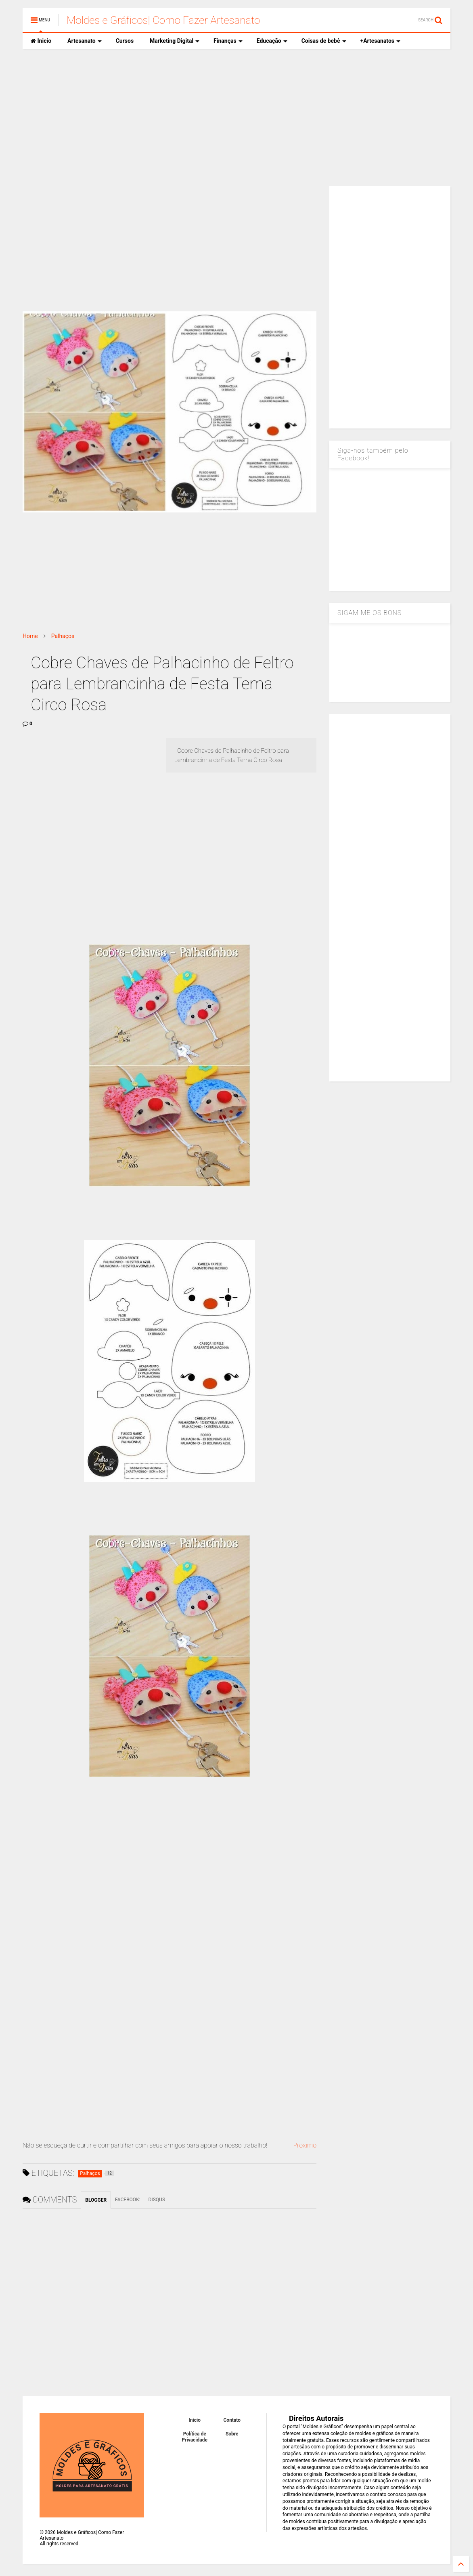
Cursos (125, 41)
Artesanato (84, 41)
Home (30, 636)
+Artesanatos (380, 41)
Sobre (232, 2434)
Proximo (304, 2145)
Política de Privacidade (194, 2436)
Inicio (41, 41)
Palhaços (63, 636)
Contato (232, 2420)
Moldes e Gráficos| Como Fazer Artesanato (163, 20)
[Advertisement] (236, 117)
